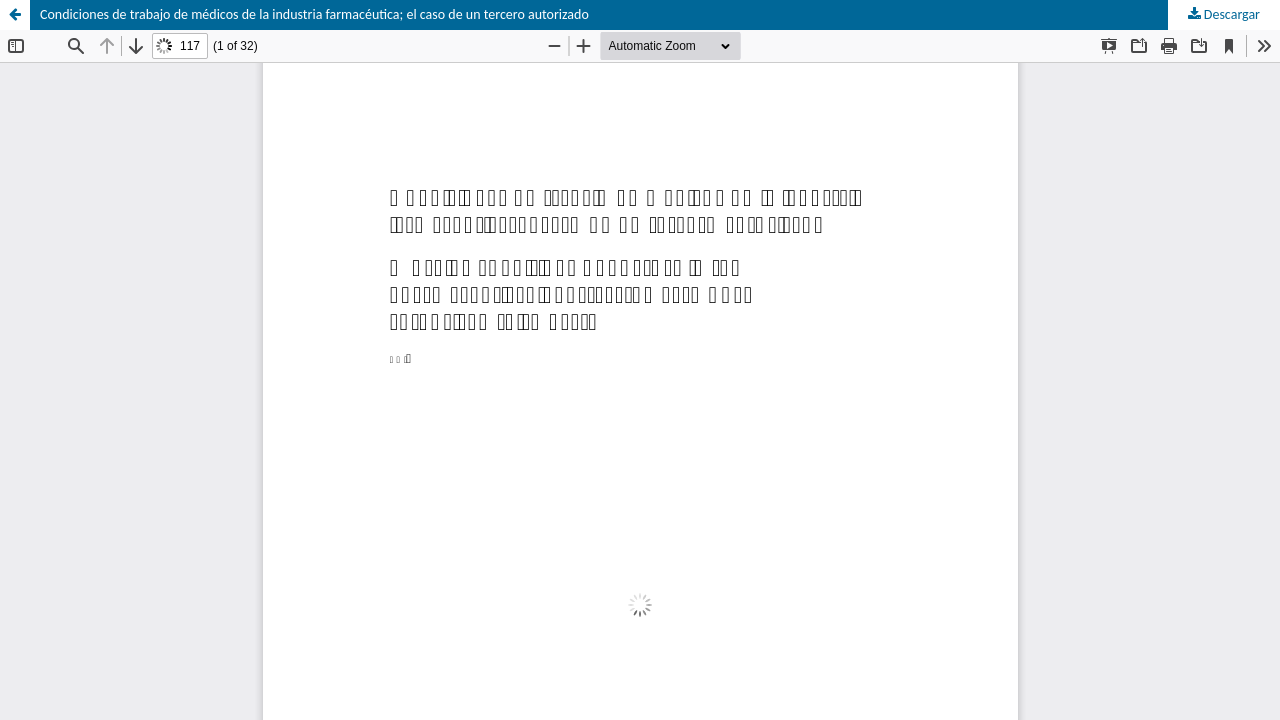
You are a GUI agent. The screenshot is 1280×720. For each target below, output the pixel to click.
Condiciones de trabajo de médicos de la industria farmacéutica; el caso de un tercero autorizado (314, 14)
